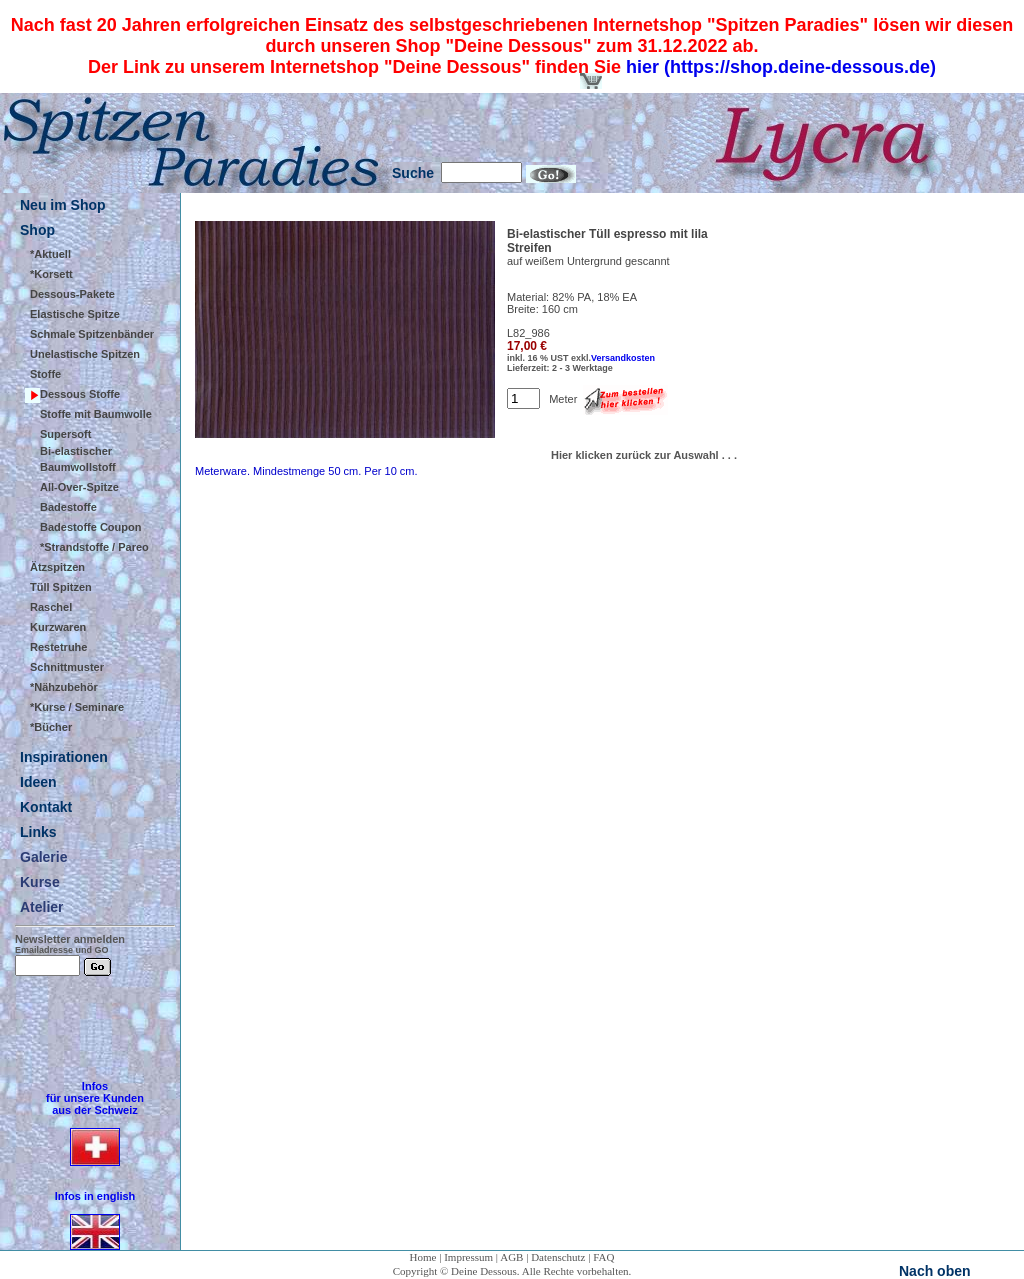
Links (38, 832)
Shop (37, 230)
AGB (511, 1257)
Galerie (43, 857)
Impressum (468, 1257)
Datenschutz (558, 1257)
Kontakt (46, 807)
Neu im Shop (63, 205)
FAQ (603, 1257)
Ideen (38, 782)
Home (423, 1257)
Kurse (40, 882)
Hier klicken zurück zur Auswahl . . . (644, 455)
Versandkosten (623, 358)
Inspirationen (64, 757)
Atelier (42, 907)
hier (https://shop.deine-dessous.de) (781, 67)
